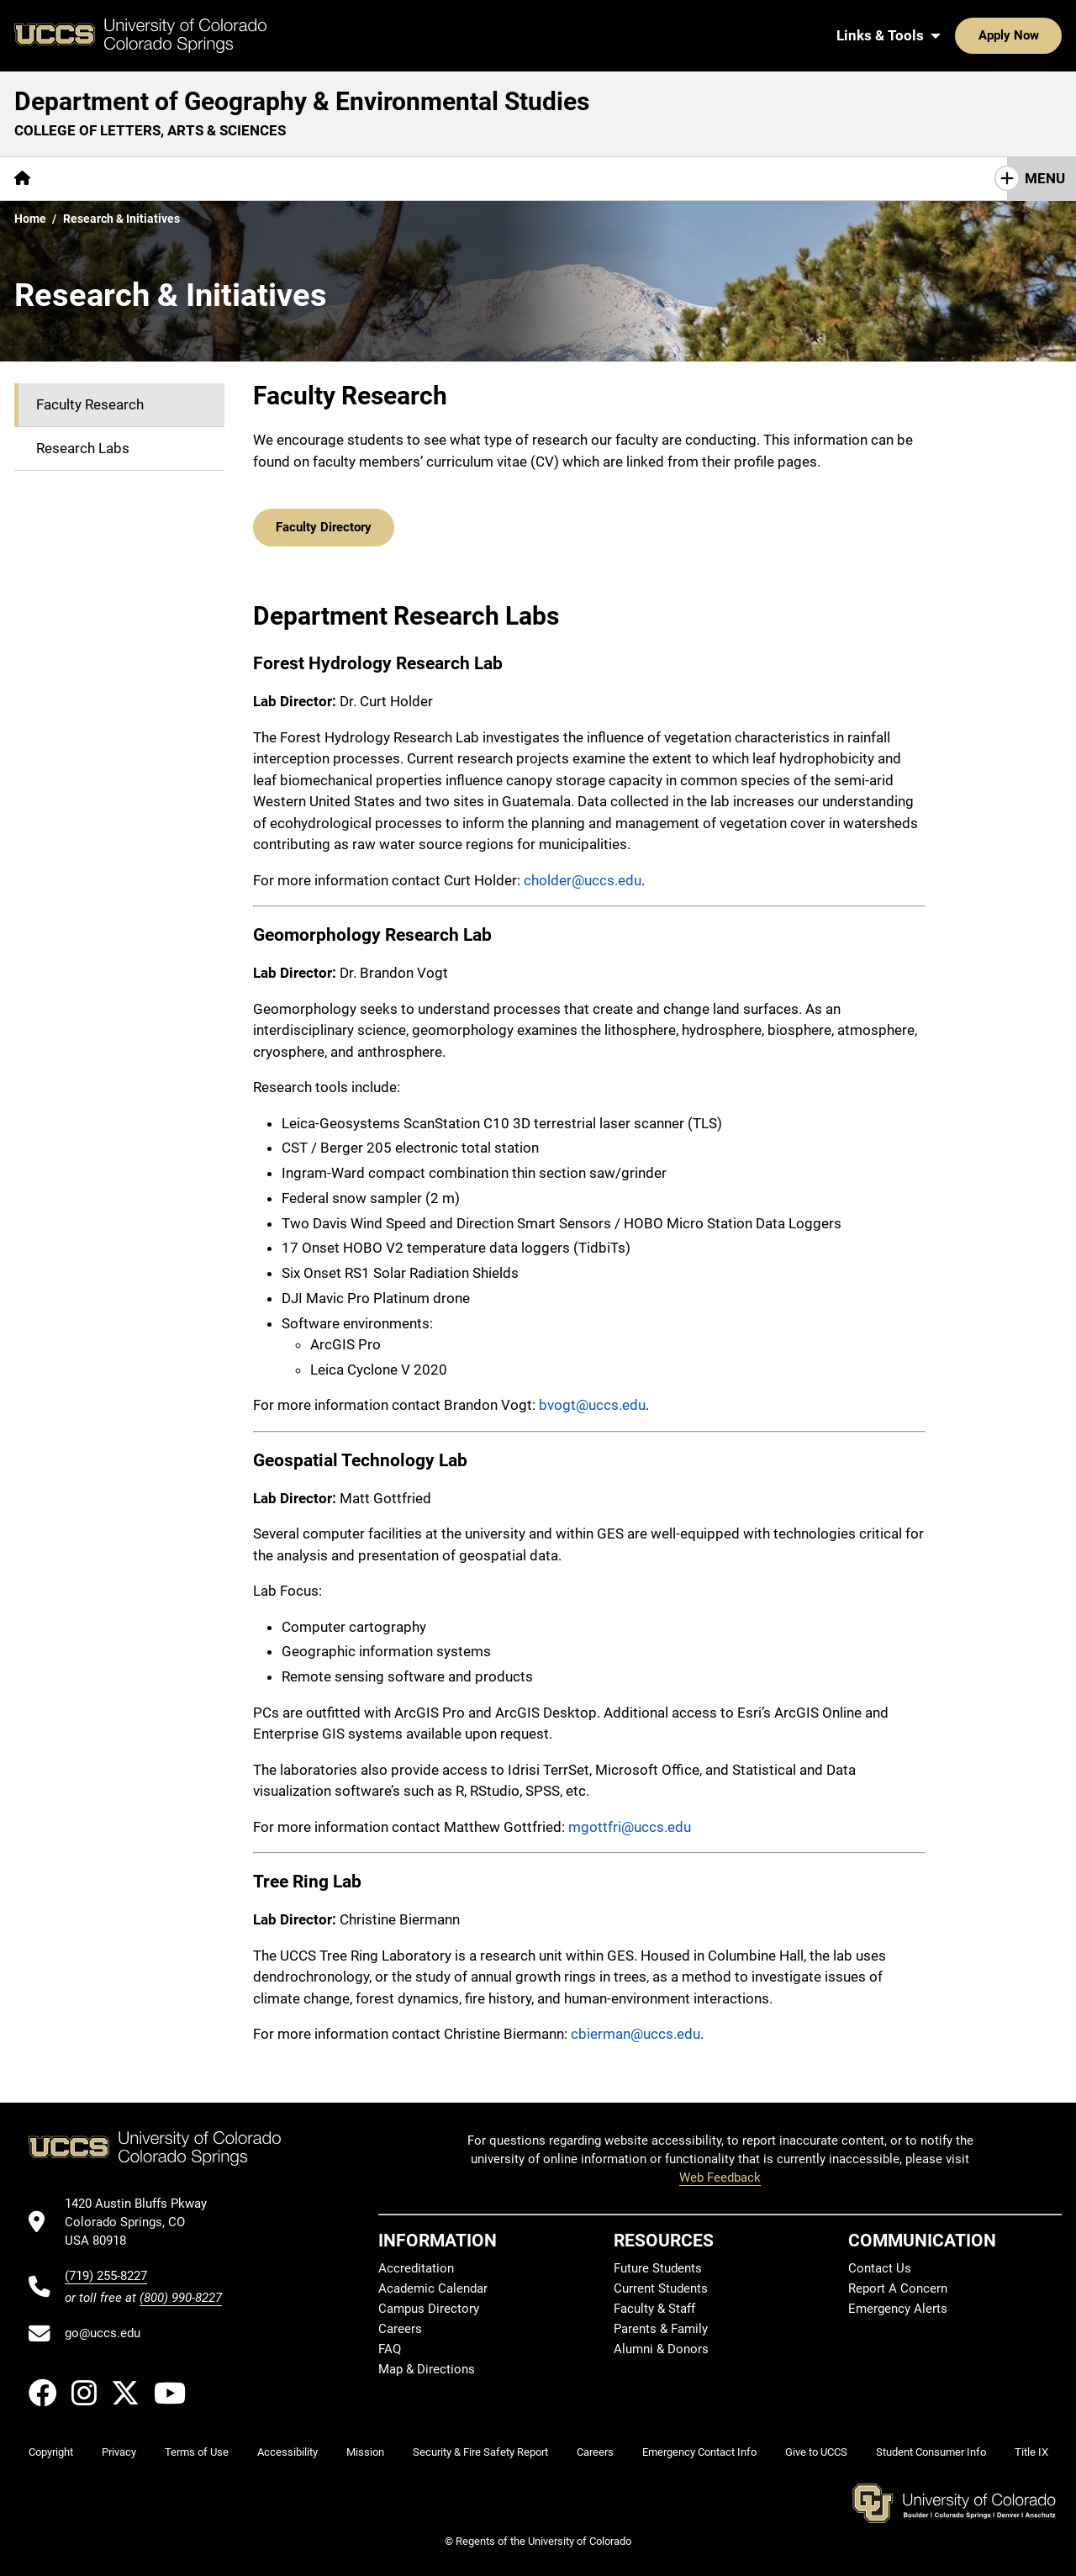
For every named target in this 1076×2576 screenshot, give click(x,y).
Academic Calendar (433, 2287)
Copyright (51, 2451)
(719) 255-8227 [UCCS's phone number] (106, 2274)
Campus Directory (428, 2307)
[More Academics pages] (199, 178)
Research (307, 178)
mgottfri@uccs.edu (629, 1825)
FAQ (389, 2348)
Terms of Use (197, 2451)
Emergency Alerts (897, 2307)
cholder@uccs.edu (582, 878)
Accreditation (416, 2267)
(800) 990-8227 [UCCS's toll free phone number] (181, 2296)
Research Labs (82, 448)
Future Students (658, 2267)
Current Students (661, 2287)
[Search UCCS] (1043, 35)
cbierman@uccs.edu (635, 2032)
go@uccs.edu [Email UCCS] (102, 2332)
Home (30, 218)
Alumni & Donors (661, 2348)
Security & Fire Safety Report (480, 2451)
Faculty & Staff (654, 2307)
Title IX (1031, 2451)
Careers (400, 2328)
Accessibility (287, 2451)
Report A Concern (897, 2287)
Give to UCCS (816, 2451)
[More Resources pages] (477, 178)
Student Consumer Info (931, 2451)
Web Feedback (720, 2176)
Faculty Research (90, 404)
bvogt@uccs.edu (592, 1404)
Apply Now (956, 35)
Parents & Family (661, 2328)
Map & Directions (426, 2368)
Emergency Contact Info (699, 2451)
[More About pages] (91, 178)
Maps (384, 178)
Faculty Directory (324, 526)
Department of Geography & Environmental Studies (301, 101)
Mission (365, 2451)
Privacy (119, 2451)
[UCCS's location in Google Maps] (143, 2221)
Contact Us (588, 178)
